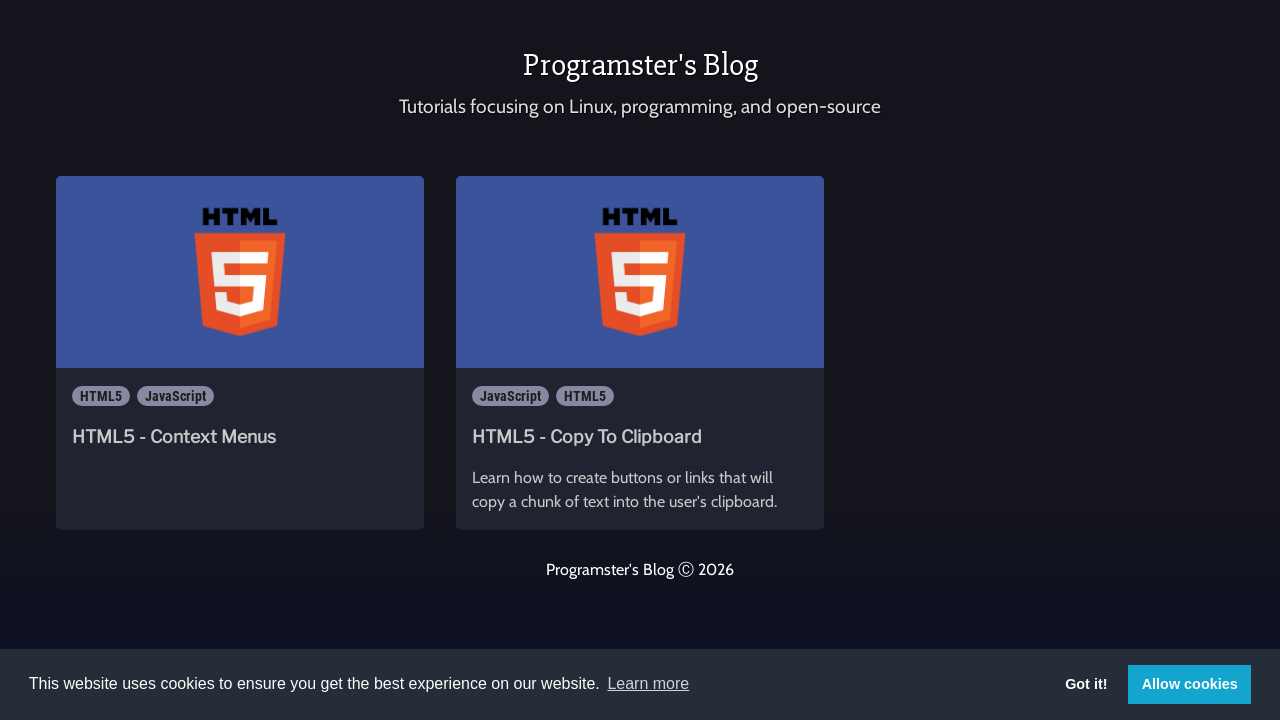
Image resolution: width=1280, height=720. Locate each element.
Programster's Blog (640, 64)
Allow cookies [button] (1190, 684)
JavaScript (175, 396)
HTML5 (101, 396)
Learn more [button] (648, 683)
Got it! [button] (1086, 684)
